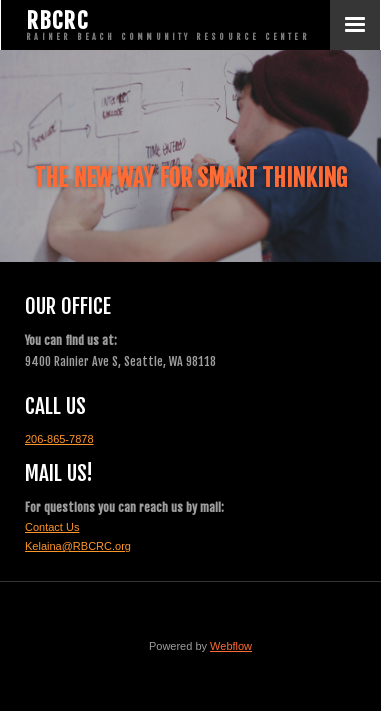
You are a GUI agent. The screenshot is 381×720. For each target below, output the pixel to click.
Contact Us (52, 527)
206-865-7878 (59, 439)
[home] (165, 25)
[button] (355, 25)
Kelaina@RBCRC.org (78, 546)
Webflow (231, 646)
